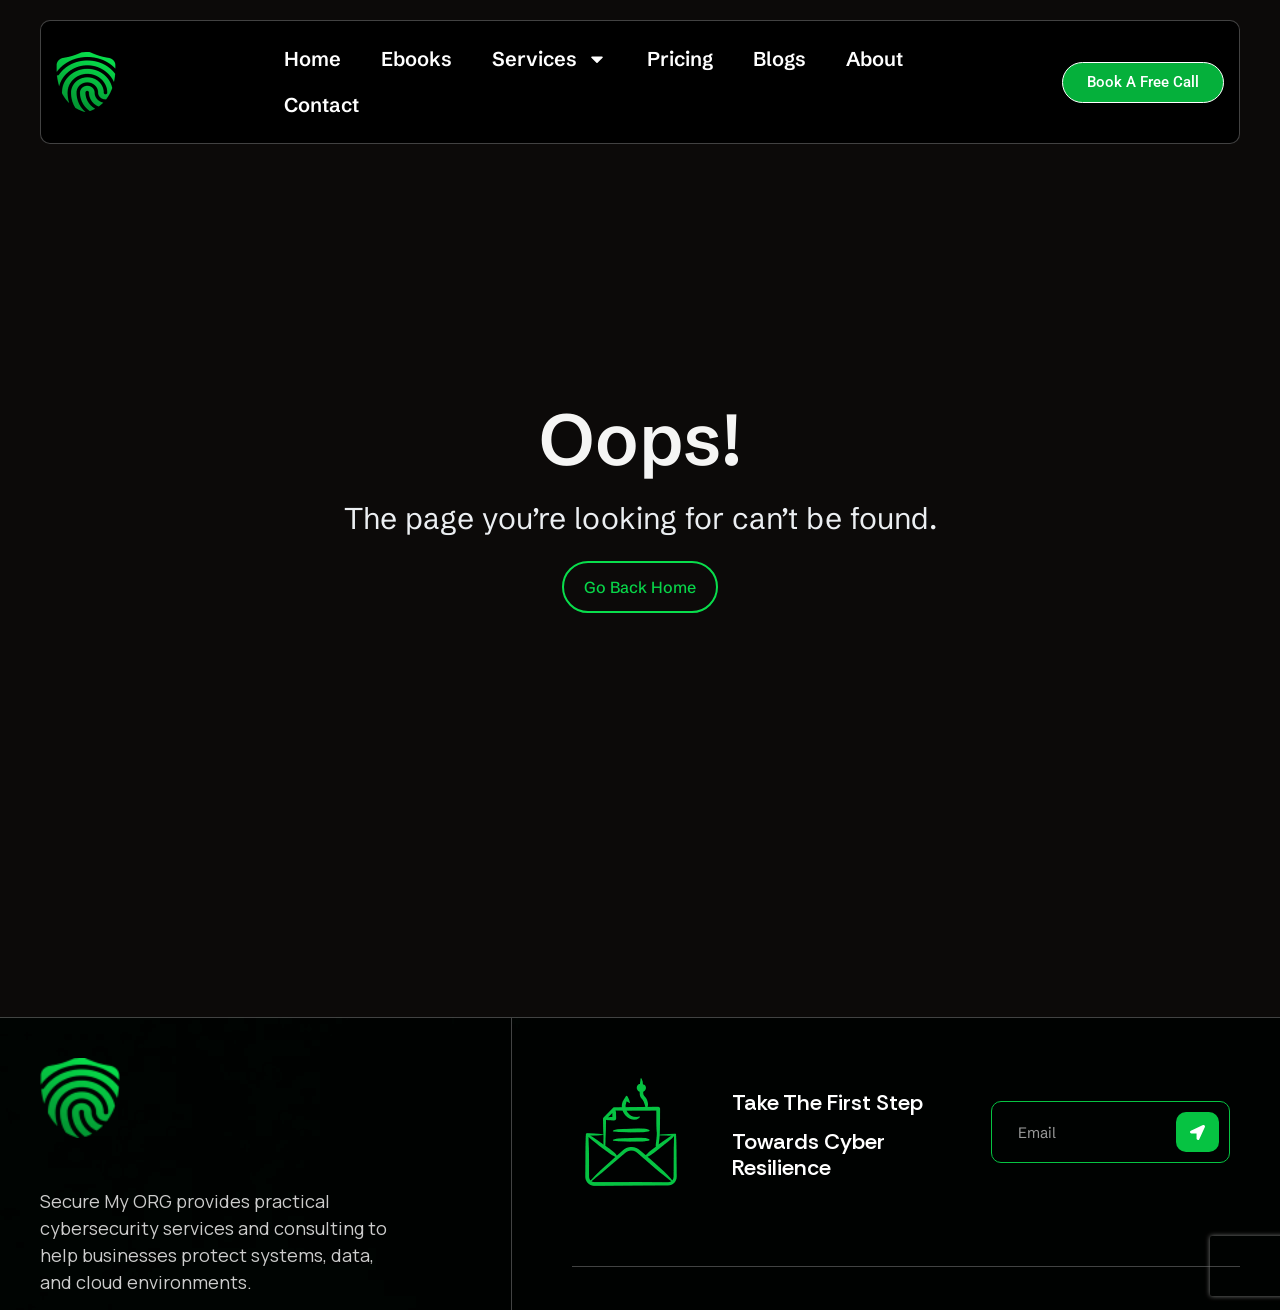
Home (312, 58)
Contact (321, 104)
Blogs (779, 58)
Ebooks (416, 58)
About (874, 58)
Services (549, 59)
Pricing (680, 58)
